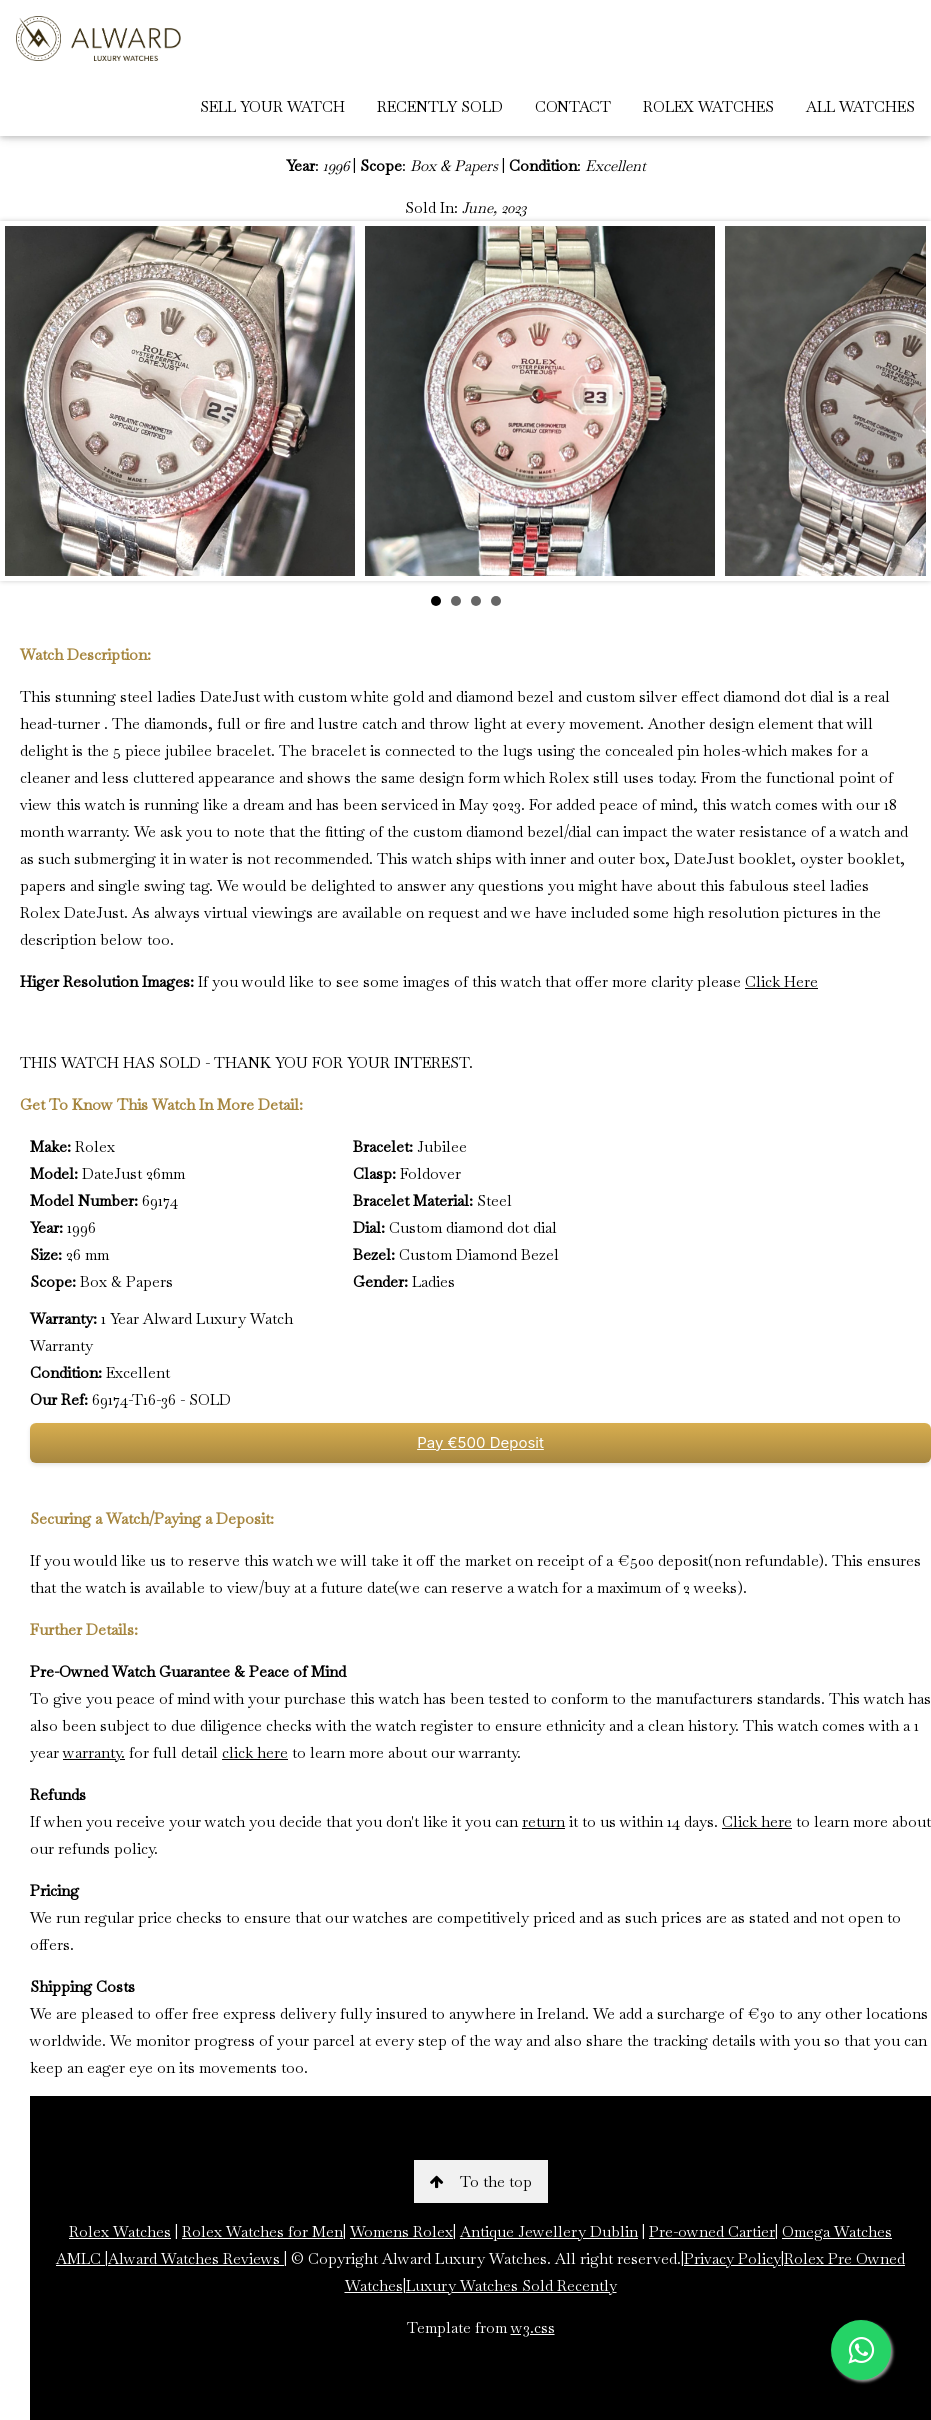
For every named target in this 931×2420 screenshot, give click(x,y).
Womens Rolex (401, 2231)
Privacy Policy (732, 2258)
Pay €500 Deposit (480, 1442)
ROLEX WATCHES (708, 106)
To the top (481, 2181)
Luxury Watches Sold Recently (511, 2285)
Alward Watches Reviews (196, 2258)
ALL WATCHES (860, 106)
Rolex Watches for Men (262, 2231)
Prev (31, 401)
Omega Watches (837, 2231)
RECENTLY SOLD (440, 106)
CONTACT (573, 106)
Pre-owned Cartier (712, 2231)
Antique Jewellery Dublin (549, 2231)
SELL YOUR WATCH (272, 106)
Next (900, 401)
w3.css (533, 2327)
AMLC (80, 2258)
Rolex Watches (120, 2231)
